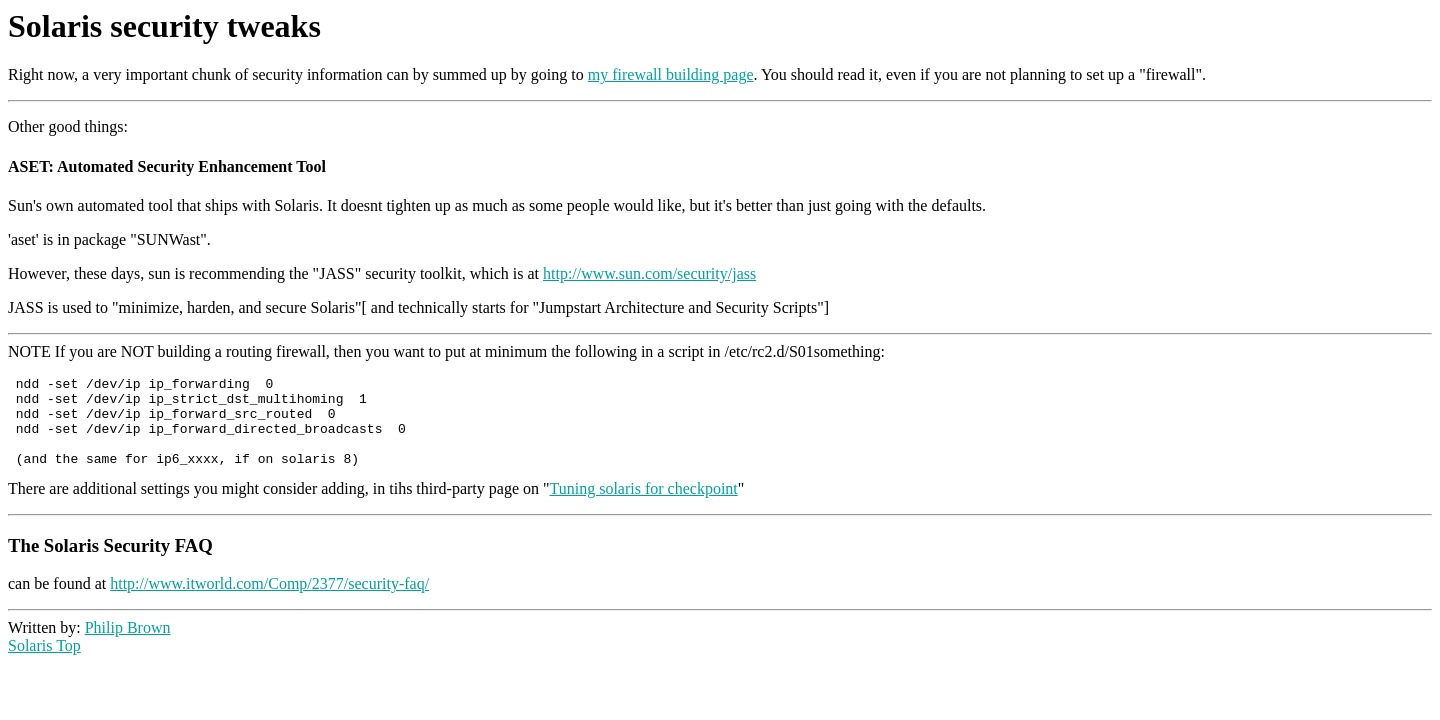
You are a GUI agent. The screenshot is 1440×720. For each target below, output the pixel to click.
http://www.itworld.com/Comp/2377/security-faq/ (269, 601)
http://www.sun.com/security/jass (649, 273)
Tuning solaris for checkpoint (644, 506)
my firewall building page (671, 74)
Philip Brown (128, 645)
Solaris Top (44, 663)
